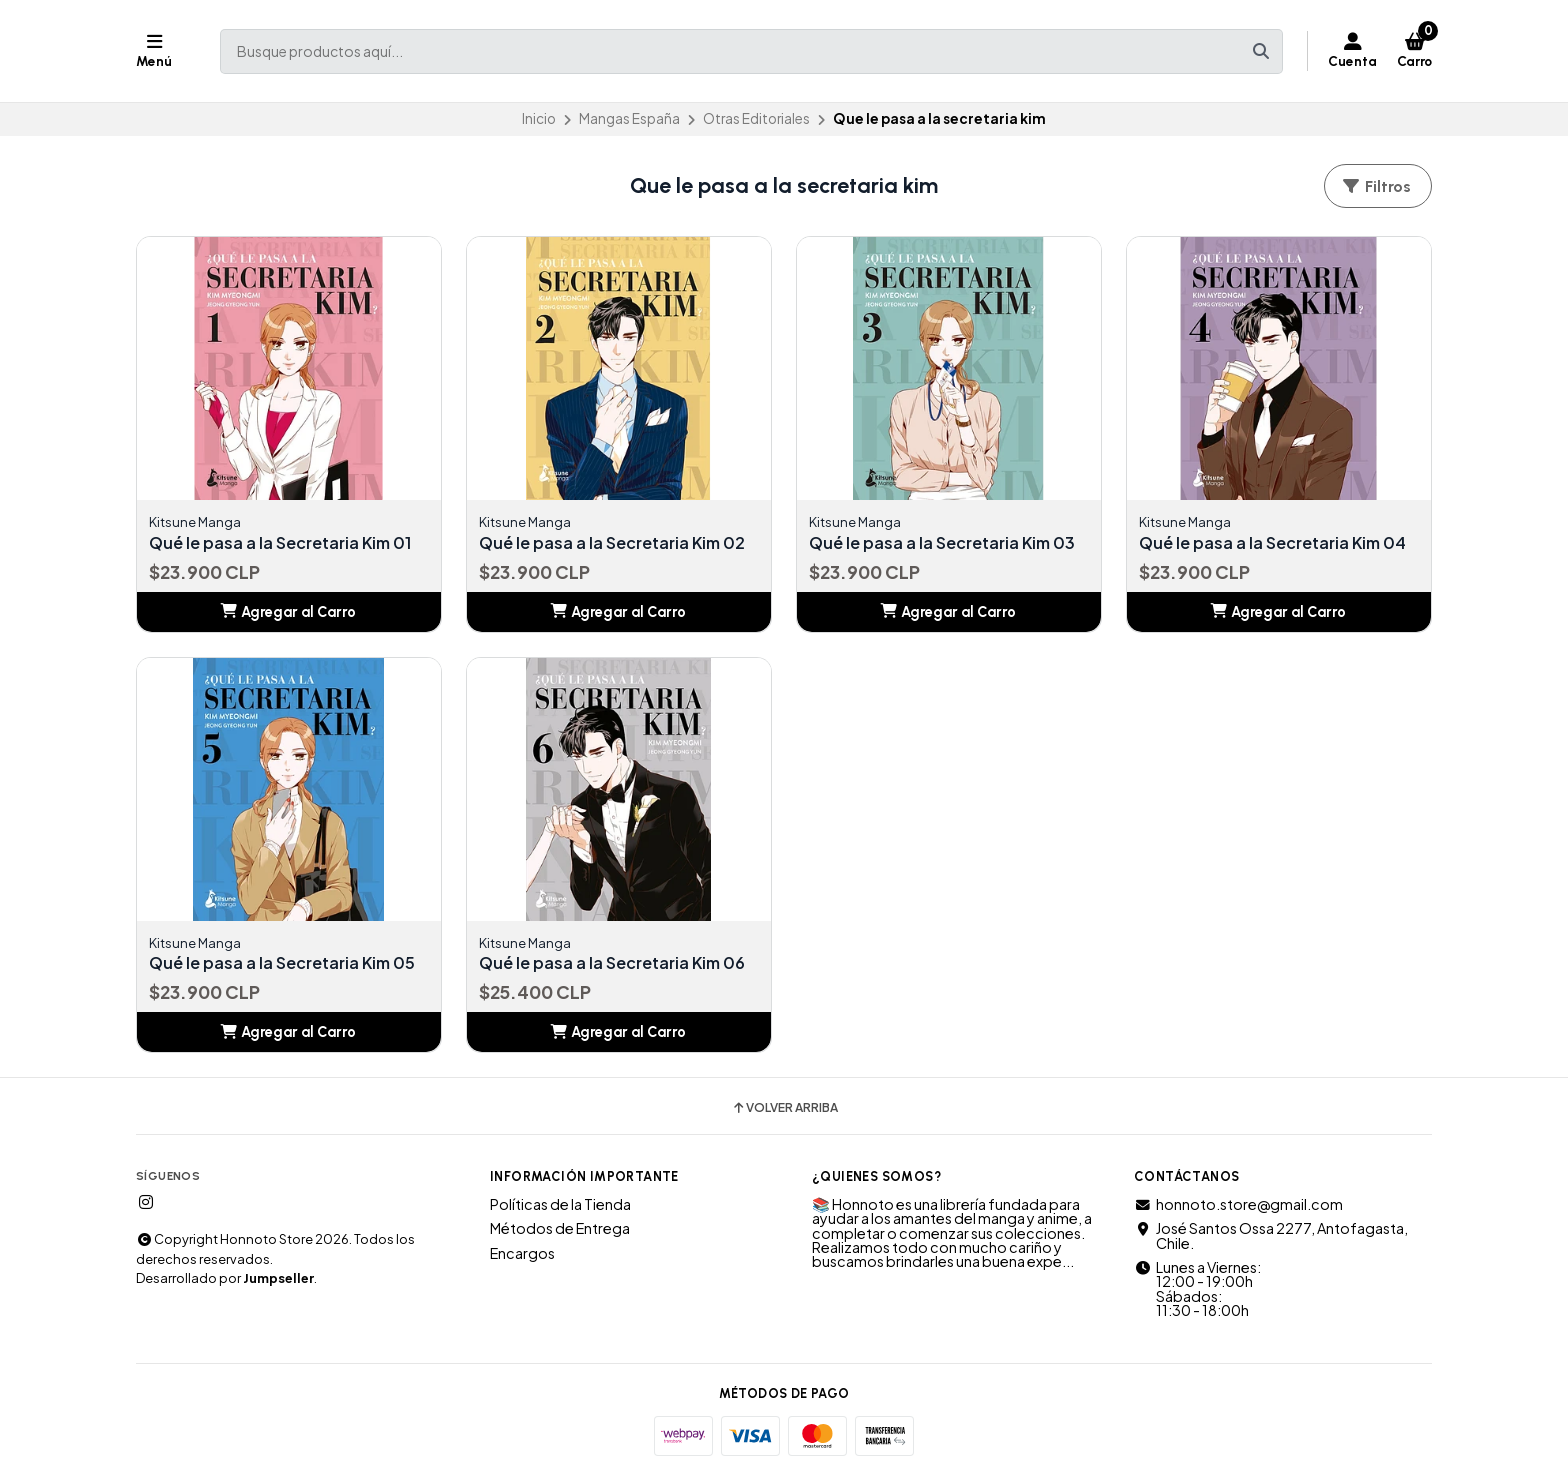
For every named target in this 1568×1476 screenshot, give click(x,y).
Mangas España (629, 118)
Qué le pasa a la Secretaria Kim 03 (942, 543)
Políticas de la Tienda (560, 1204)
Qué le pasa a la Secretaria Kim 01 (280, 543)
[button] (289, 612)
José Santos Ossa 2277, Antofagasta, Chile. (1271, 1235)
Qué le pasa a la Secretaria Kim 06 (612, 963)
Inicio (539, 118)
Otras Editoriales (756, 118)
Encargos (522, 1253)
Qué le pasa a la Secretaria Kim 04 (1272, 543)
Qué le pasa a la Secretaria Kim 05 (282, 963)
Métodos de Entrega (560, 1228)
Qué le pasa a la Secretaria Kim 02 (612, 543)
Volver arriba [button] (784, 1108)
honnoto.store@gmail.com (1238, 1204)
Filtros (1376, 186)
